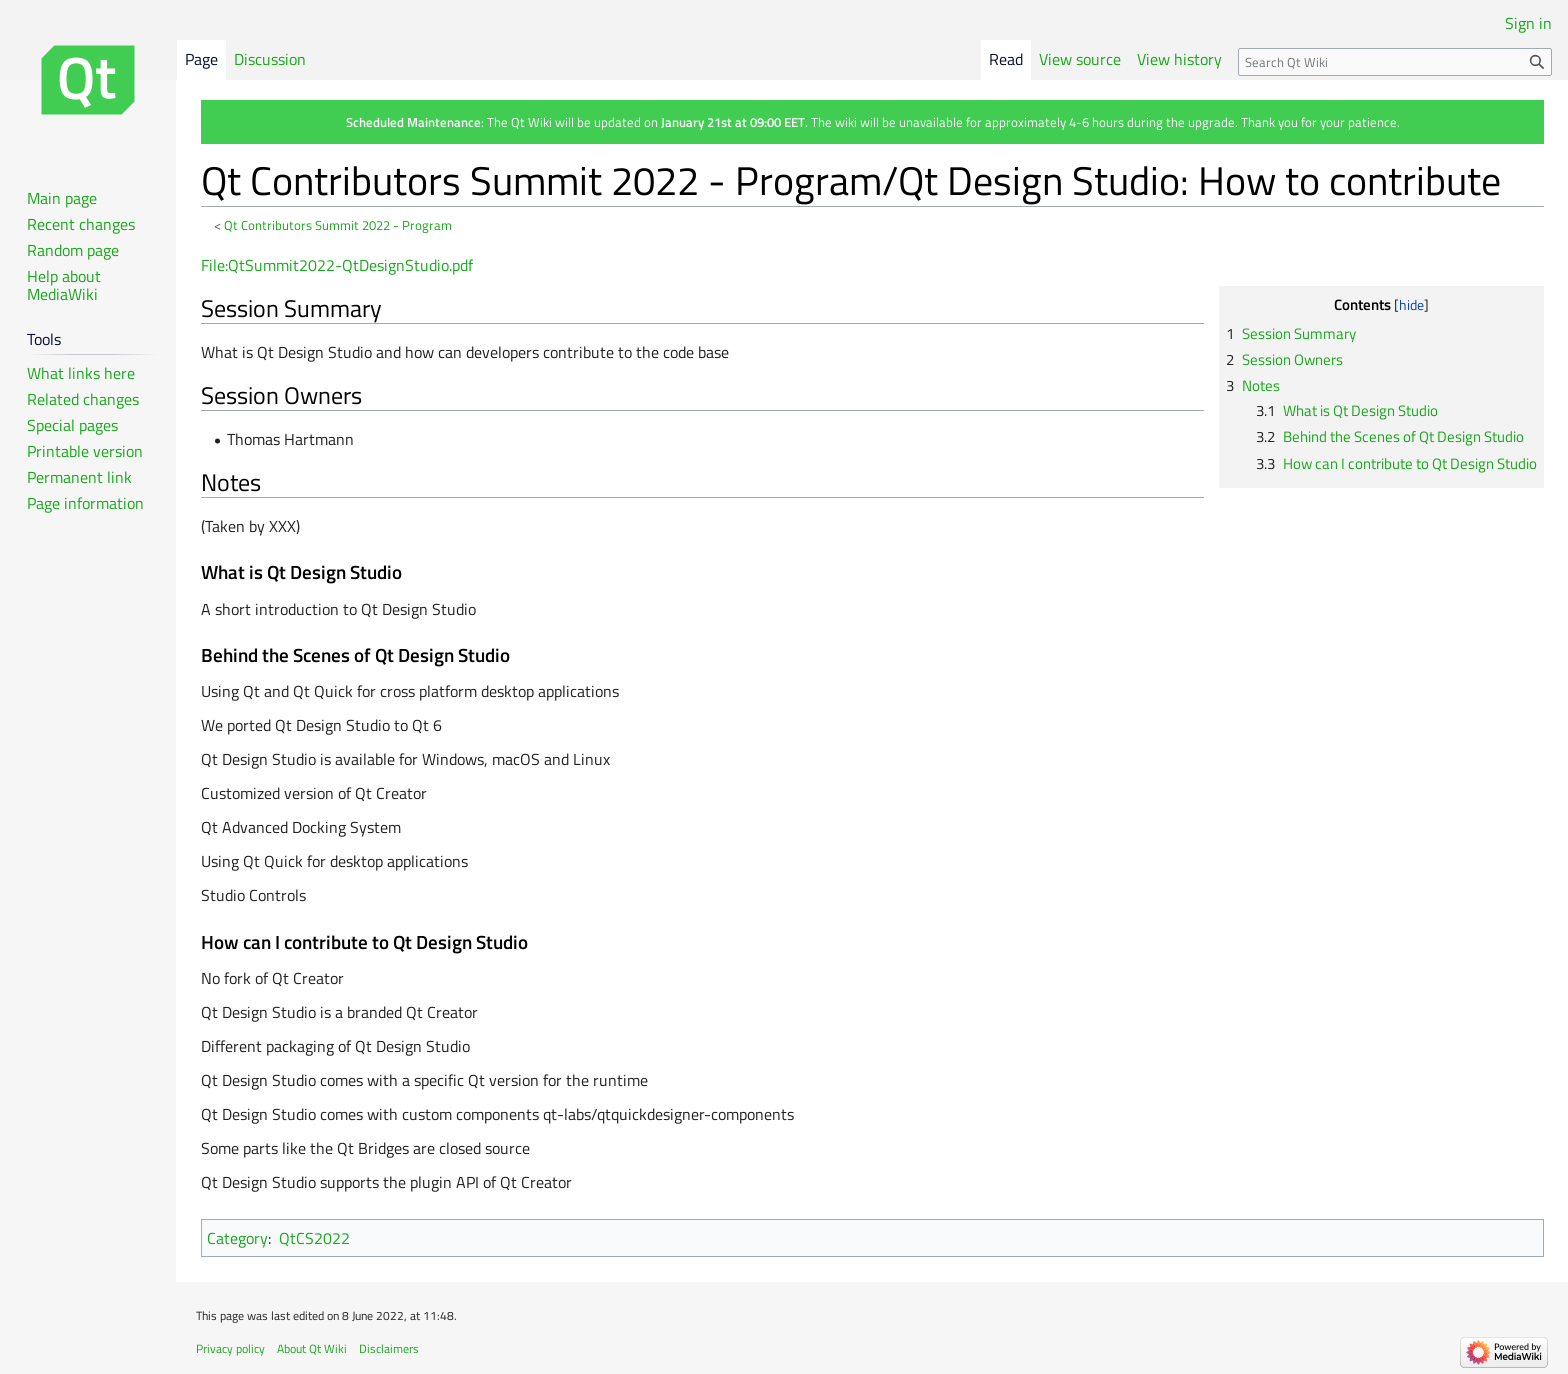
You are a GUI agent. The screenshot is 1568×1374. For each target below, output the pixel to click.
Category (237, 1238)
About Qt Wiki (312, 1348)
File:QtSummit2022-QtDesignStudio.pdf (337, 265)
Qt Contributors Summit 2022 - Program (338, 225)
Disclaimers (389, 1348)
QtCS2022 (314, 1238)
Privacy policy (230, 1348)
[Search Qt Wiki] (1395, 62)
